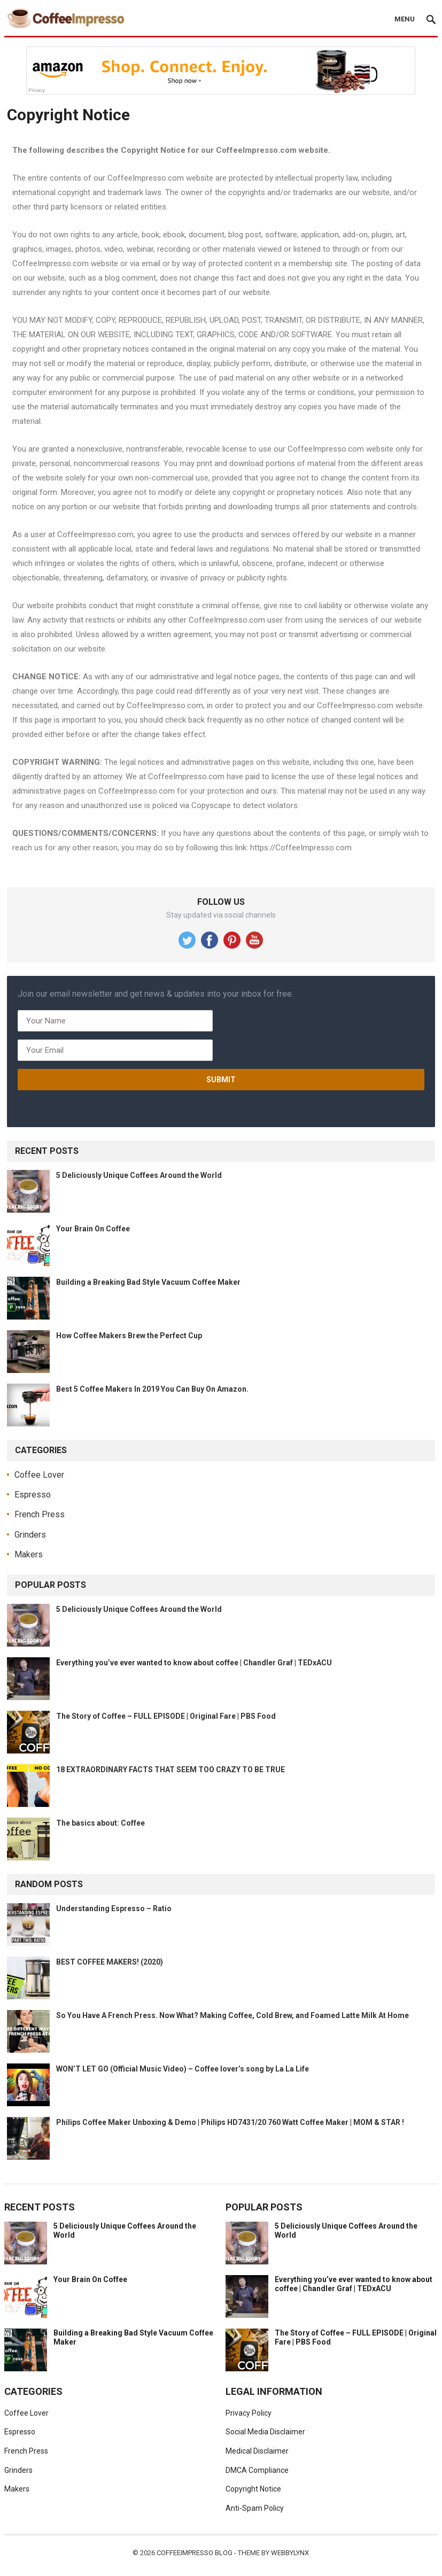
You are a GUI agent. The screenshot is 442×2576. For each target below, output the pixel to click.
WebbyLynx (290, 2553)
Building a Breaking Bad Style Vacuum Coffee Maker (148, 1282)
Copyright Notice (253, 2489)
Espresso (32, 1494)
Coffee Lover (39, 1475)
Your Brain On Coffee (93, 1228)
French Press (39, 1514)
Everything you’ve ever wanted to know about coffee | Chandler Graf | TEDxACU (194, 1662)
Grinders (30, 1535)
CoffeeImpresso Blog (194, 2553)
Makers (28, 1554)
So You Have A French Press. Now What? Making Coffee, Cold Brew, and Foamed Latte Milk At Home (232, 2015)
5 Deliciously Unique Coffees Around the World (139, 1175)
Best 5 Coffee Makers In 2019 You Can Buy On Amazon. (152, 1389)
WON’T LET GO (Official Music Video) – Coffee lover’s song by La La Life (182, 2069)
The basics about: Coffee (100, 1823)
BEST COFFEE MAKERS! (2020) (109, 1962)
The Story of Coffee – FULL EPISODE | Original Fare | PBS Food (166, 1716)
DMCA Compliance (257, 2470)
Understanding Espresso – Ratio (114, 1908)
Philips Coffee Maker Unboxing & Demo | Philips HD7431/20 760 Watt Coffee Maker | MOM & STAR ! (230, 2122)
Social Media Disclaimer (265, 2431)
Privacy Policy (249, 2413)
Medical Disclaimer (257, 2451)
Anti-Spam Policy (255, 2508)
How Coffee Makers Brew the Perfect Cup (129, 1335)
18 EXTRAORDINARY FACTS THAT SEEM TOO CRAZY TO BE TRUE (170, 1769)
